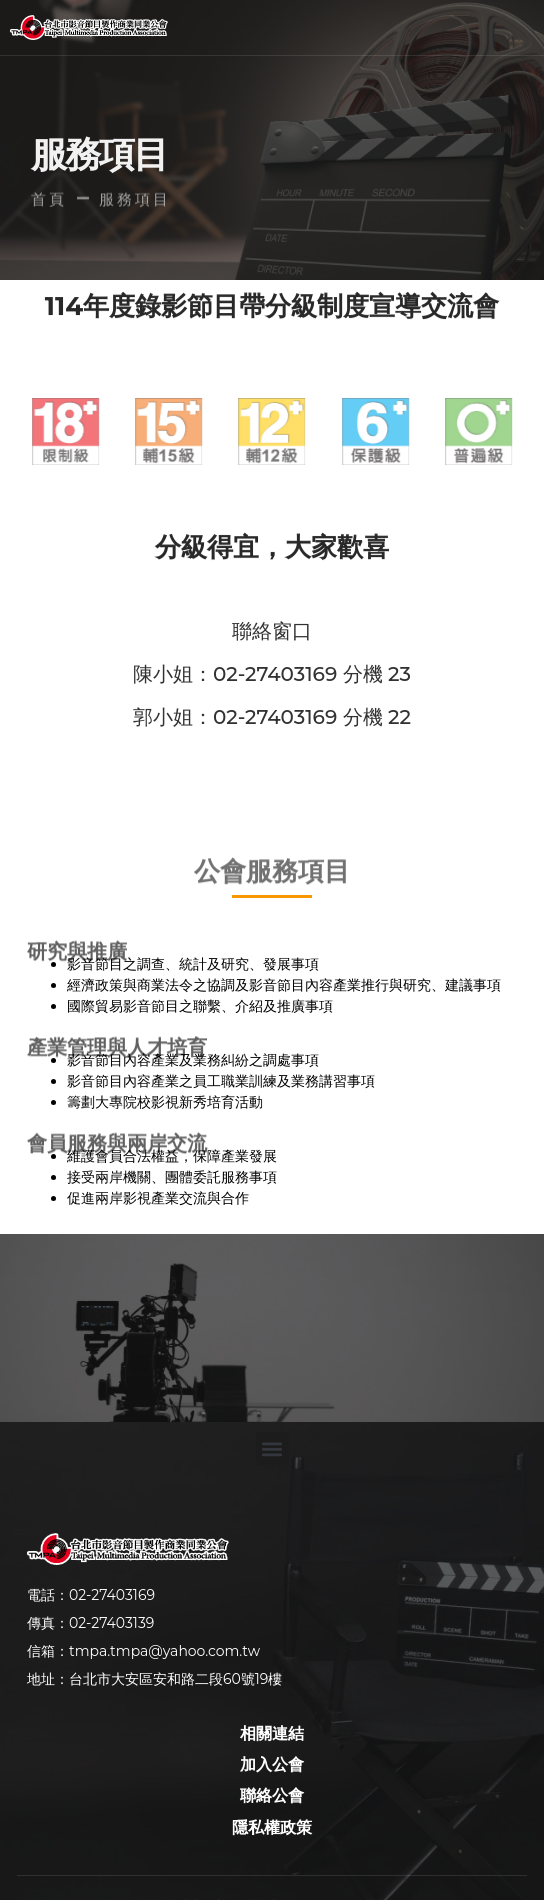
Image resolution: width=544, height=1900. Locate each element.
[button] (333, 28)
